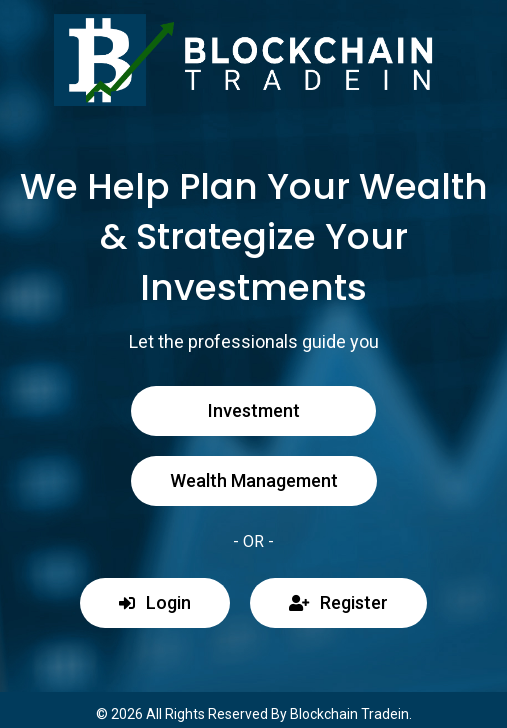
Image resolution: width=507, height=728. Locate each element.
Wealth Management (254, 480)
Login (155, 602)
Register (338, 602)
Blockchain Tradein (349, 714)
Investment (254, 410)
